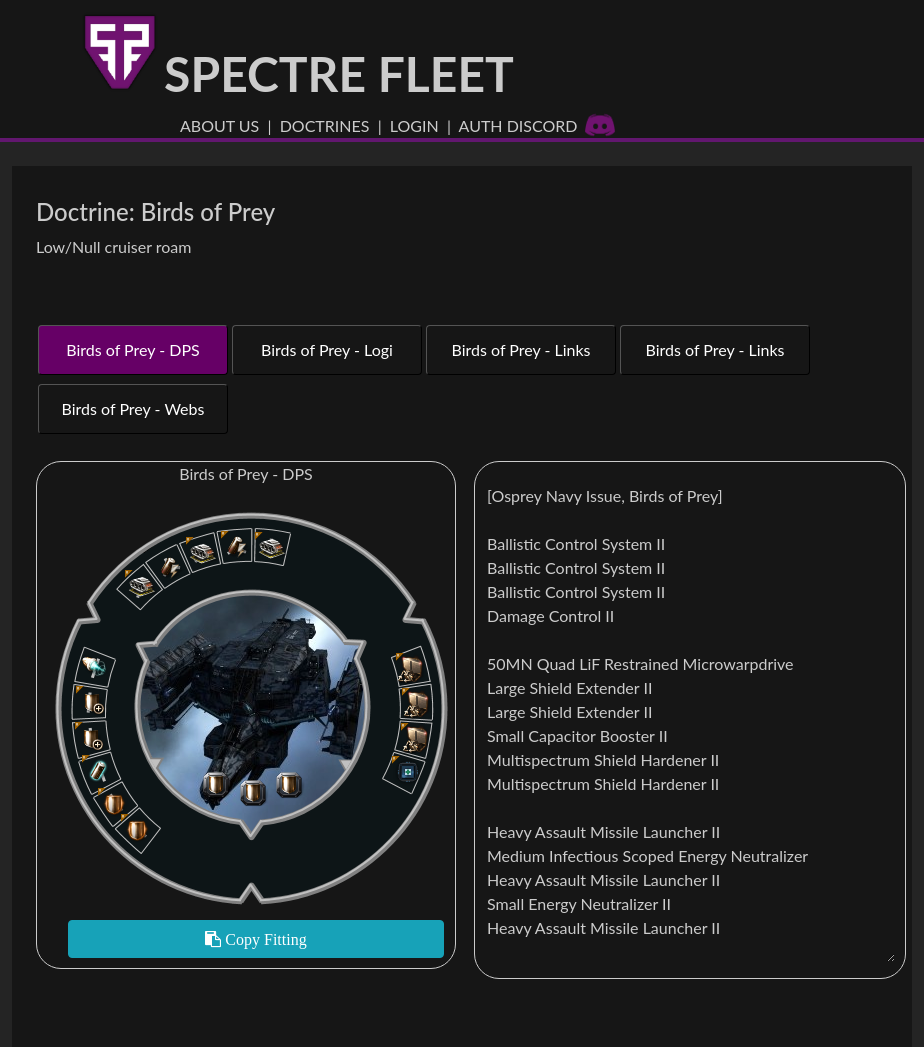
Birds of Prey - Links (520, 349)
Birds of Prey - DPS (132, 349)
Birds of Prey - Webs (133, 408)
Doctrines (325, 125)
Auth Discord (537, 125)
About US (219, 125)
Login (414, 125)
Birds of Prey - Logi (327, 349)
